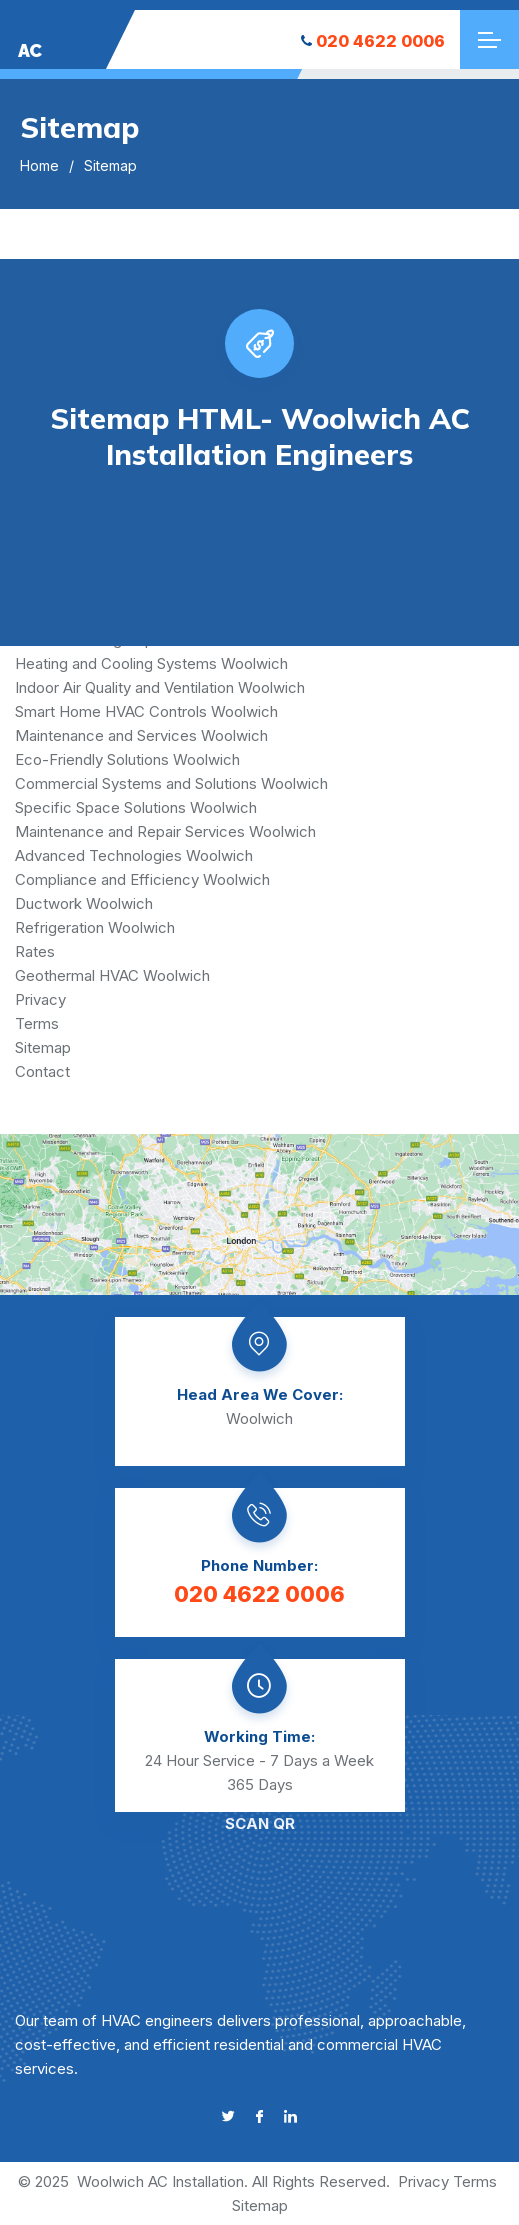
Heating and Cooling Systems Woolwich (151, 663)
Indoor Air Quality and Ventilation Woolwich (160, 687)
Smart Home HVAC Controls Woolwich (146, 711)
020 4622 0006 (373, 41)
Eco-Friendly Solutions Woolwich (127, 759)
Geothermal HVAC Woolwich (112, 975)
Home (39, 165)
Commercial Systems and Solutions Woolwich (171, 783)
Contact (42, 1071)
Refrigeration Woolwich (95, 927)
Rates (35, 951)
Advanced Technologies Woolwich (134, 855)
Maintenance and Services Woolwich (141, 735)
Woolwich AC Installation (160, 2181)
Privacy (40, 999)
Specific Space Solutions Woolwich (136, 807)
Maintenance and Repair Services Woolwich (165, 831)
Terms (37, 1023)
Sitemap (43, 1047)
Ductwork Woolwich (84, 903)
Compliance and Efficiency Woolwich (142, 879)
